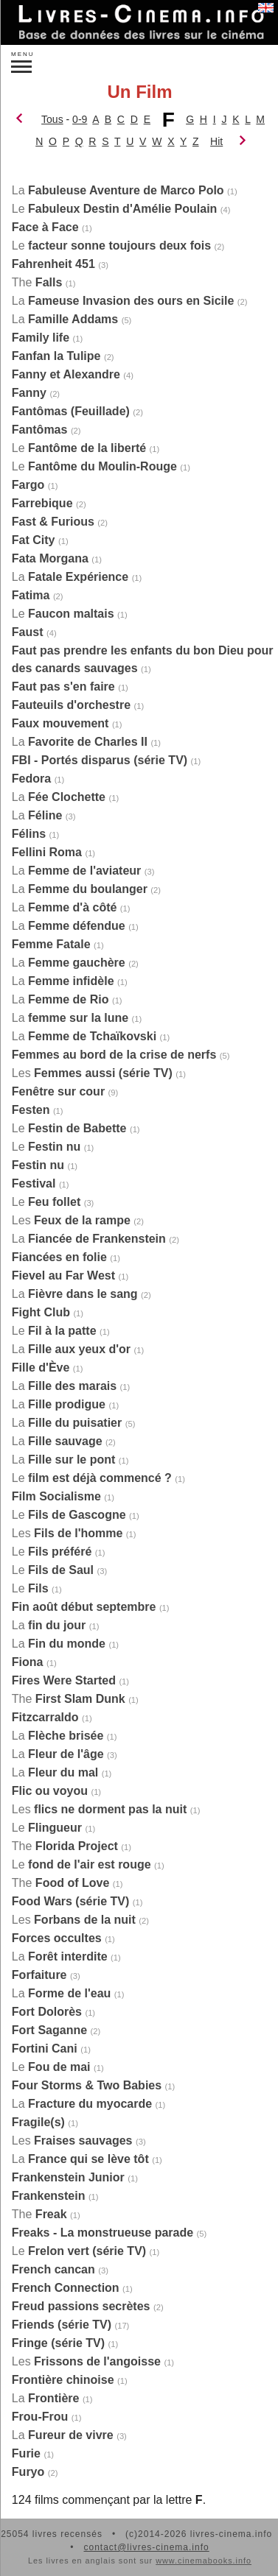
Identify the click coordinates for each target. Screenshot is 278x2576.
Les (92, 1073)
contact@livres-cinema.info (146, 2547)
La (118, 190)
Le (115, 208)
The (37, 282)
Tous (52, 119)
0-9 (79, 119)
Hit (216, 141)
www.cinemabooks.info (203, 2560)
